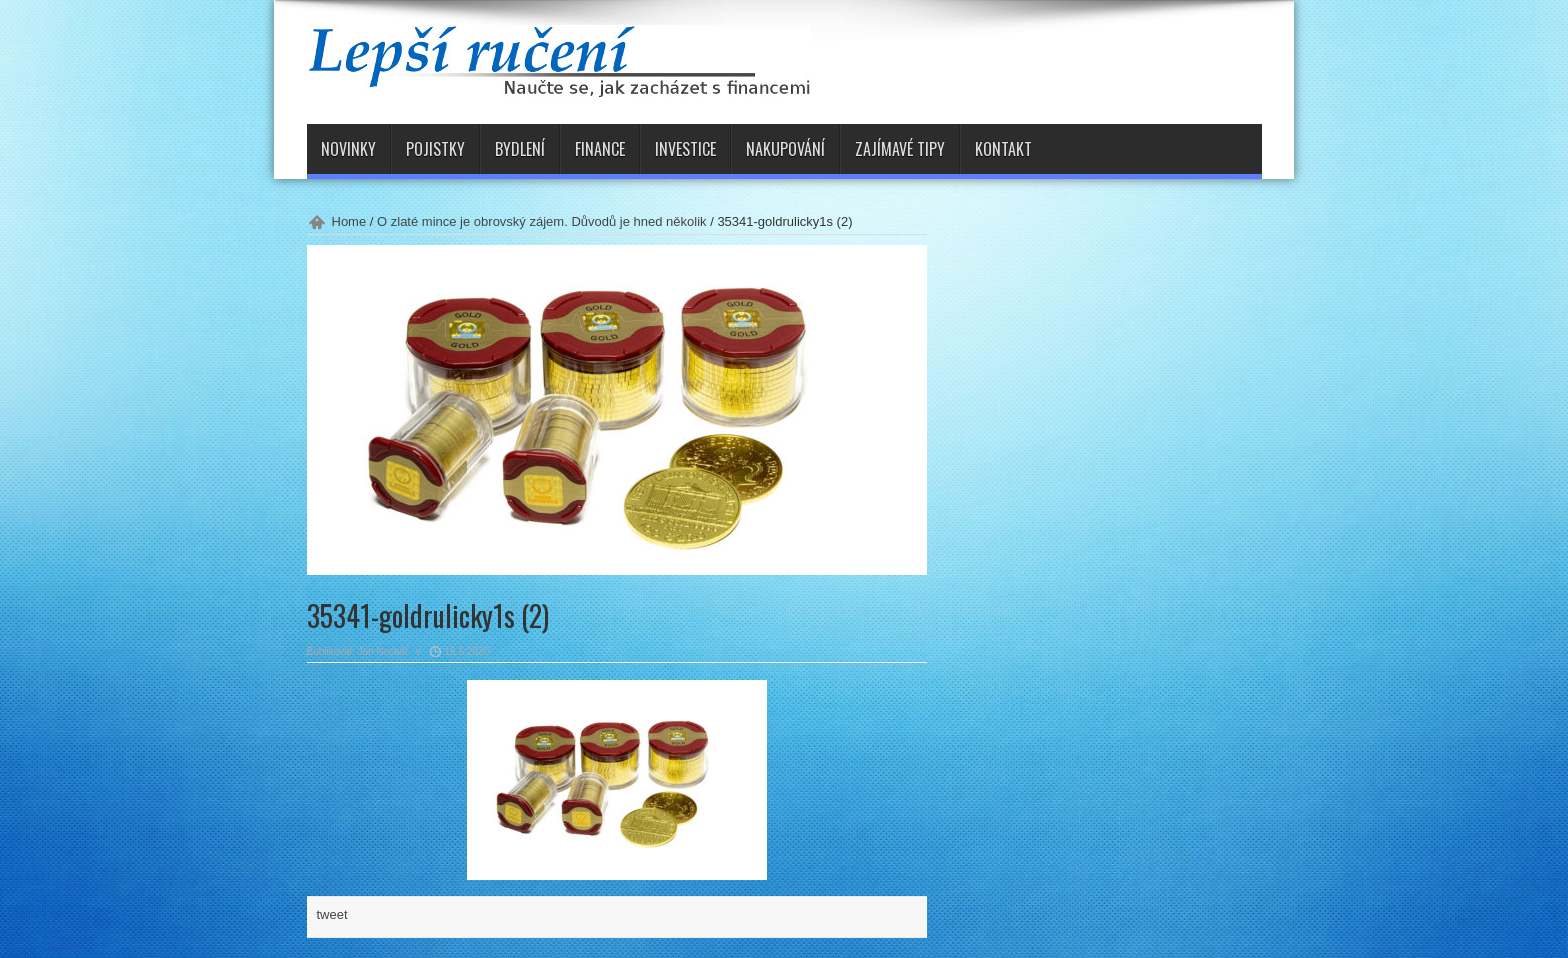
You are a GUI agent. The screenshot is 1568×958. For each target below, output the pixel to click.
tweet (332, 914)
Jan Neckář (383, 651)
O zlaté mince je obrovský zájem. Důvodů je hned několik (542, 221)
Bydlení (520, 149)
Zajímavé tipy (900, 149)
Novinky (348, 149)
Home (349, 221)
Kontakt (1003, 149)
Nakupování (785, 149)
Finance (600, 149)
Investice (685, 149)
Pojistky (435, 149)
